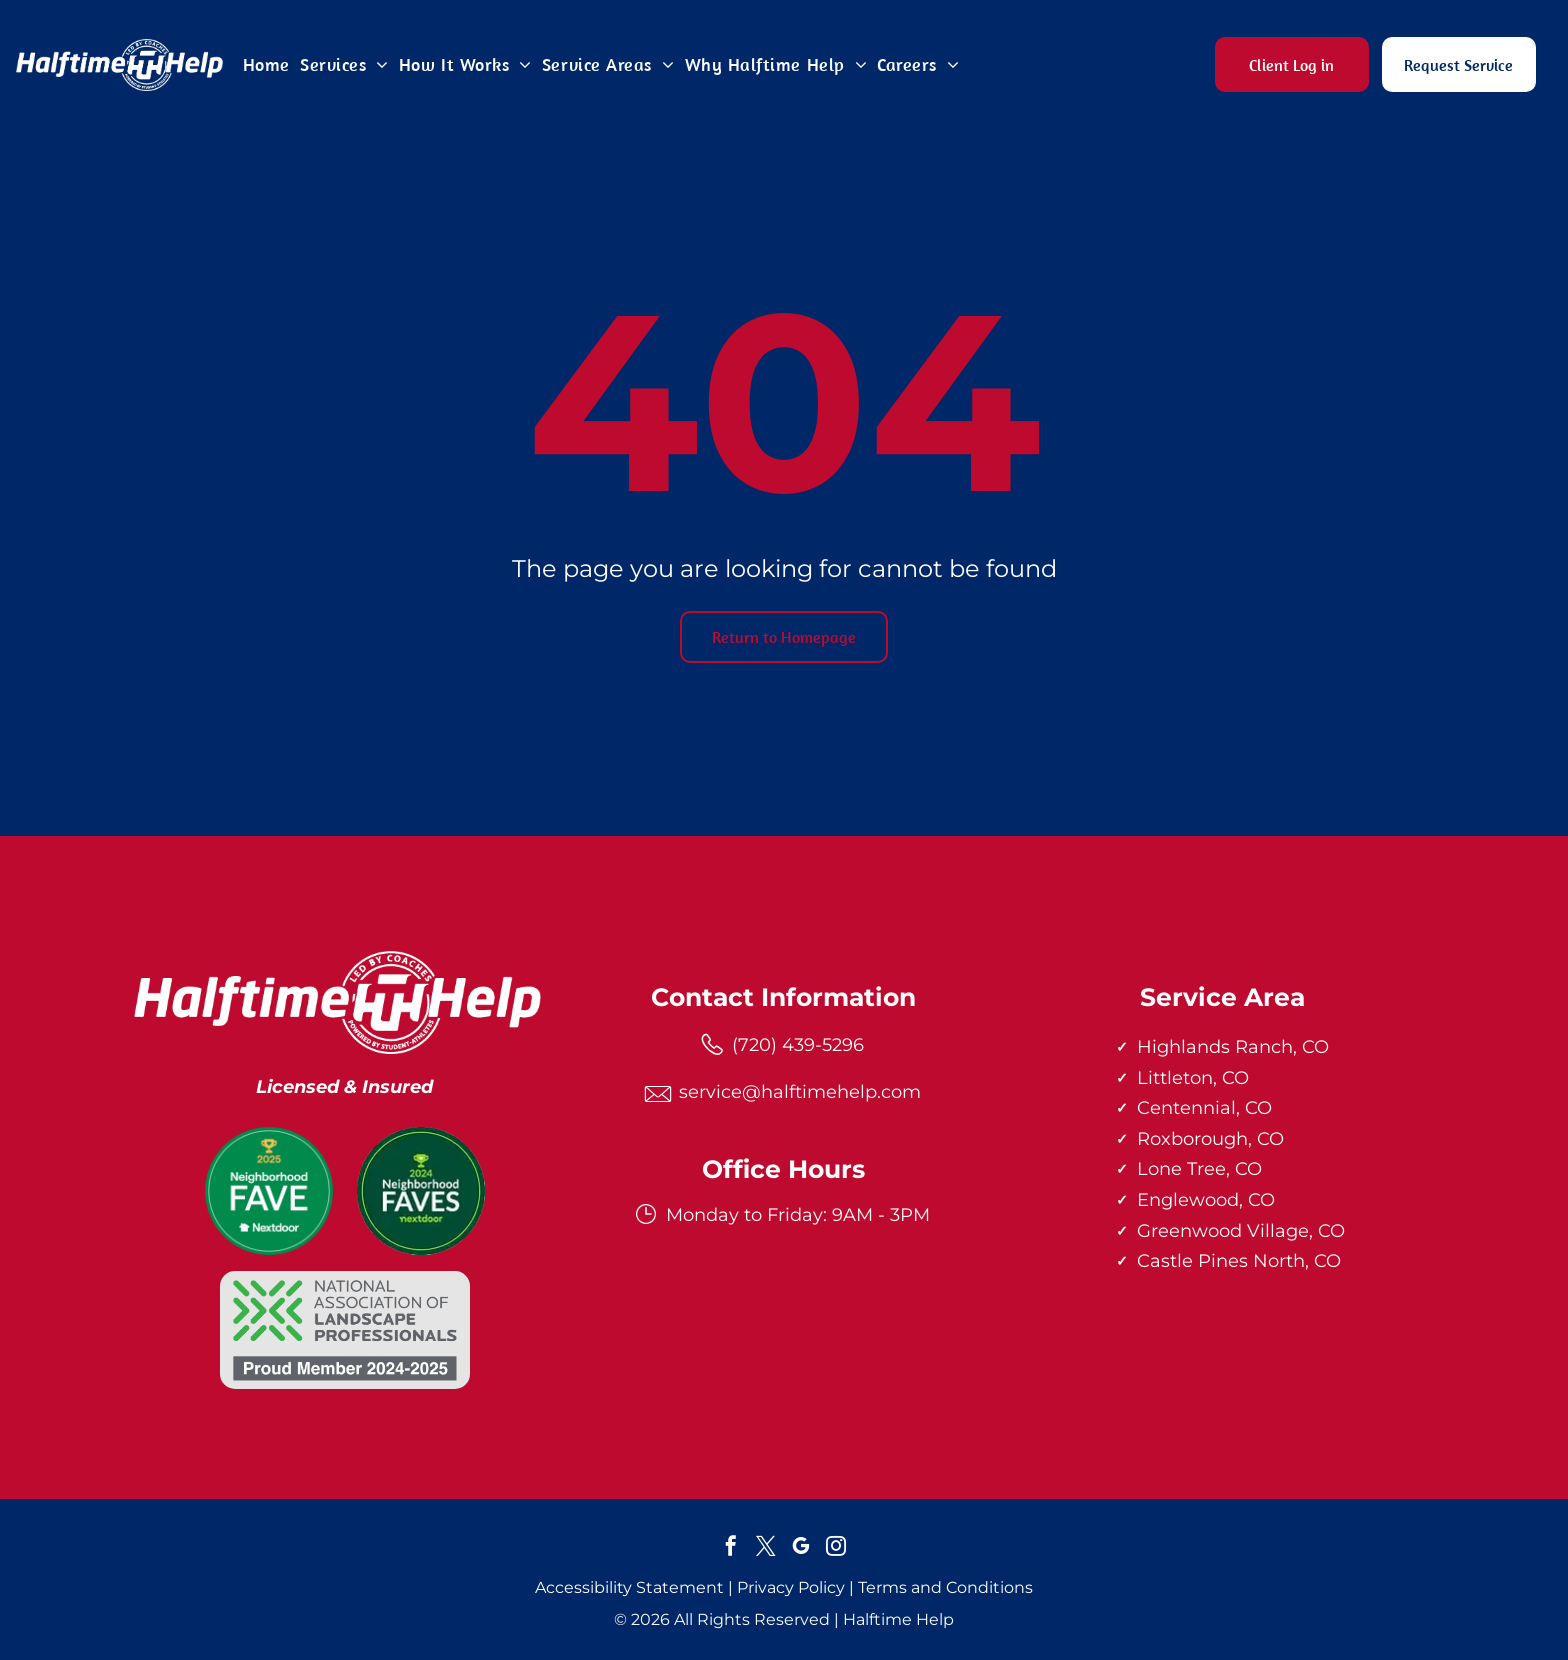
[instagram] (836, 1548)
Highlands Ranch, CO (1233, 1047)
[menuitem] (266, 64)
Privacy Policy (791, 1587)
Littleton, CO (1193, 1078)
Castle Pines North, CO (1239, 1261)
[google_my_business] (801, 1548)
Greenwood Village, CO (1241, 1231)
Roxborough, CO (1210, 1139)
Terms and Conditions (945, 1587)
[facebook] (731, 1548)
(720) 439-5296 (798, 1045)
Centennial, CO (1204, 1108)
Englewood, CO (1206, 1200)
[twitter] (766, 1548)
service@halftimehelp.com (800, 1092)
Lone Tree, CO (1199, 1169)
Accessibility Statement (629, 1587)
